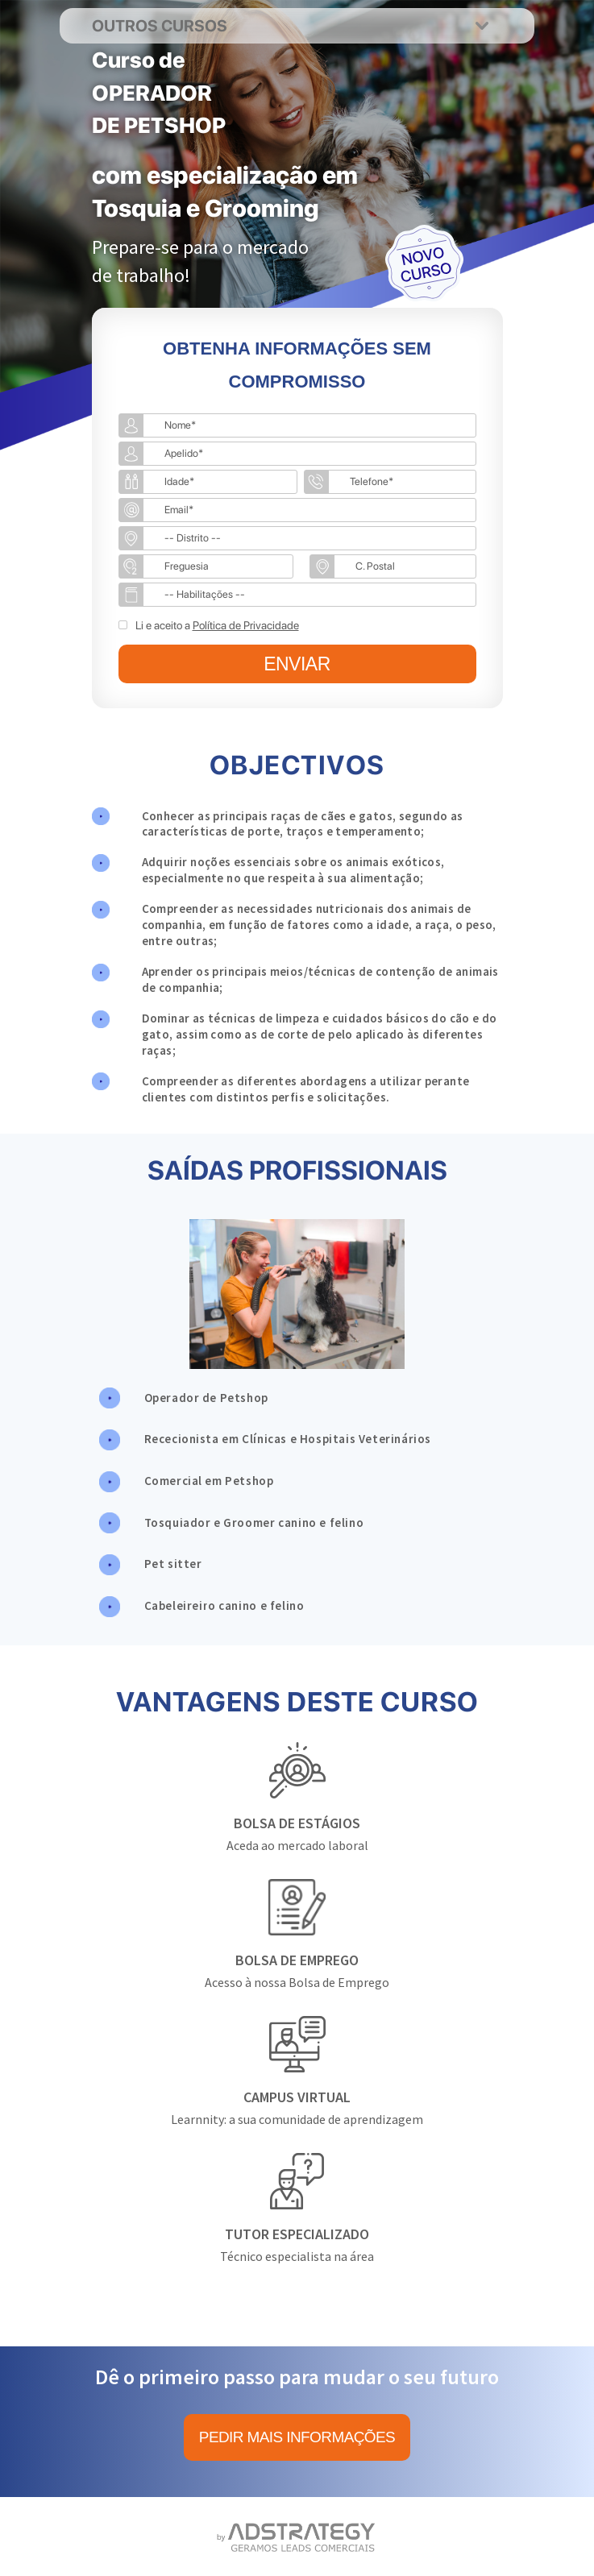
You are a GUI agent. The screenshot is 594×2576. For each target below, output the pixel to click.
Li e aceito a (217, 625)
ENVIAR (297, 663)
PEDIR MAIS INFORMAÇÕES (297, 2437)
